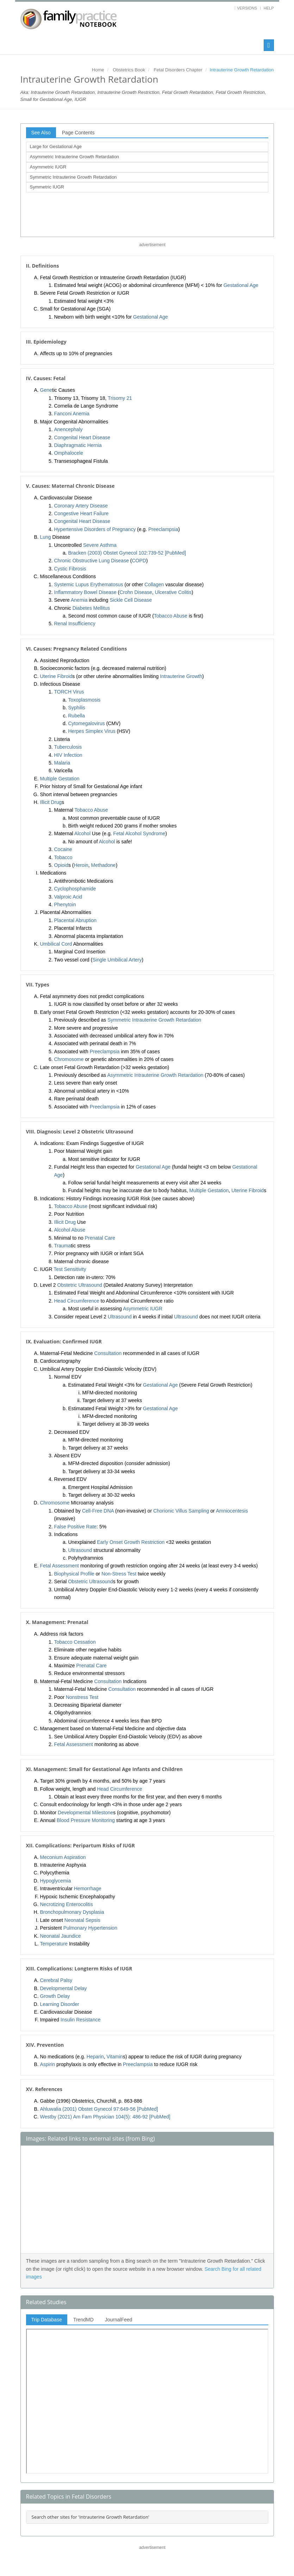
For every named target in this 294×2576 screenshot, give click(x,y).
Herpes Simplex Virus (91, 731)
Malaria (62, 763)
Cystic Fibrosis (70, 568)
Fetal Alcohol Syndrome (139, 833)
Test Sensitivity (70, 1269)
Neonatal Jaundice (60, 1936)
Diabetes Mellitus (91, 608)
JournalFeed (118, 2319)
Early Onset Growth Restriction (130, 1542)
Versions (247, 8)
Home (98, 69)
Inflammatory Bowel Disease (85, 592)
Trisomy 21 (120, 398)
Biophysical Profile (74, 1574)
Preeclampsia (163, 529)
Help (269, 8)
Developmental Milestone (85, 1812)
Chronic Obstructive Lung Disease (91, 560)
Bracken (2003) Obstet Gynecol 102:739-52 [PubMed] (127, 553)
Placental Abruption (75, 920)
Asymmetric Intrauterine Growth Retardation (74, 156)
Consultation (108, 1353)
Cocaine (63, 849)
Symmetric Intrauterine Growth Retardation (73, 177)
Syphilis (76, 707)
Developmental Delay (63, 1988)
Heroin (81, 865)
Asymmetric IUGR (48, 167)
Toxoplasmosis (84, 700)
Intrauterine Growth (181, 676)
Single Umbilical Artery (117, 960)
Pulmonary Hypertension (90, 1928)
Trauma (62, 1245)
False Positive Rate (75, 1526)
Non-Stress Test (118, 1574)
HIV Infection (68, 755)
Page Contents (78, 132)
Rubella (76, 715)
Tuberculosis (68, 747)
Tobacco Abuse (170, 616)
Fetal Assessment (59, 1565)
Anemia (79, 600)
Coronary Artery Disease (81, 506)
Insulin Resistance (81, 2019)
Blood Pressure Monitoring (86, 1820)
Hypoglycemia (55, 1881)
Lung (45, 537)
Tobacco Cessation (75, 1642)
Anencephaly (68, 429)
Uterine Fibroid (56, 676)
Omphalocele (68, 453)
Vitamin (115, 2056)
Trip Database (46, 2319)
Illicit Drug (51, 802)
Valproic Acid (68, 897)
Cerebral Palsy (56, 1980)
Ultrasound (120, 1316)
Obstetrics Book (129, 69)
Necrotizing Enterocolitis (66, 1904)
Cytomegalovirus (86, 723)
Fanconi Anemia (71, 413)
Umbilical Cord (56, 944)
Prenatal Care (100, 1238)
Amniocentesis (232, 1511)
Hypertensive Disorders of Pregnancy (95, 529)
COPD (139, 560)
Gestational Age (241, 285)
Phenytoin (65, 904)
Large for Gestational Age (56, 146)
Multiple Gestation (60, 778)
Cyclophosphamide (75, 888)
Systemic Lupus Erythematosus (88, 584)
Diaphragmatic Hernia (78, 445)
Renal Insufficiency (74, 623)
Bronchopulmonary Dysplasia (72, 1912)
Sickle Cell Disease (131, 600)
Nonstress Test (82, 1697)
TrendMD (83, 2319)
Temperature (54, 1944)
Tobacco (63, 857)
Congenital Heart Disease (82, 437)
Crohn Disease (135, 592)
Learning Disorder (59, 2004)
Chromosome (69, 1059)
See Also (41, 132)
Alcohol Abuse (70, 1230)
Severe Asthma (100, 545)
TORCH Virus (69, 692)
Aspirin (47, 2064)
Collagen (154, 584)
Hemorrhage (87, 1888)
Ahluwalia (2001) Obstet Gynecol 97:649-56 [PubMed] (99, 2109)
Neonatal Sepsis (82, 1920)
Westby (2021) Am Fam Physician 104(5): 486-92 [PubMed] (105, 2117)
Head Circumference (76, 1301)
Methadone (103, 865)
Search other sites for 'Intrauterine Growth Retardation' (90, 2517)
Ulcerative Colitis (173, 592)
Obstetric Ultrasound (79, 1285)
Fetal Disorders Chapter (178, 69)
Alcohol (82, 833)
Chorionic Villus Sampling (181, 1511)
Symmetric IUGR (47, 187)
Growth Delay (55, 1996)
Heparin (95, 2056)
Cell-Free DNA (98, 1511)
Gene (46, 390)
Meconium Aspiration (63, 1857)
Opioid (61, 865)
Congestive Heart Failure (81, 513)
